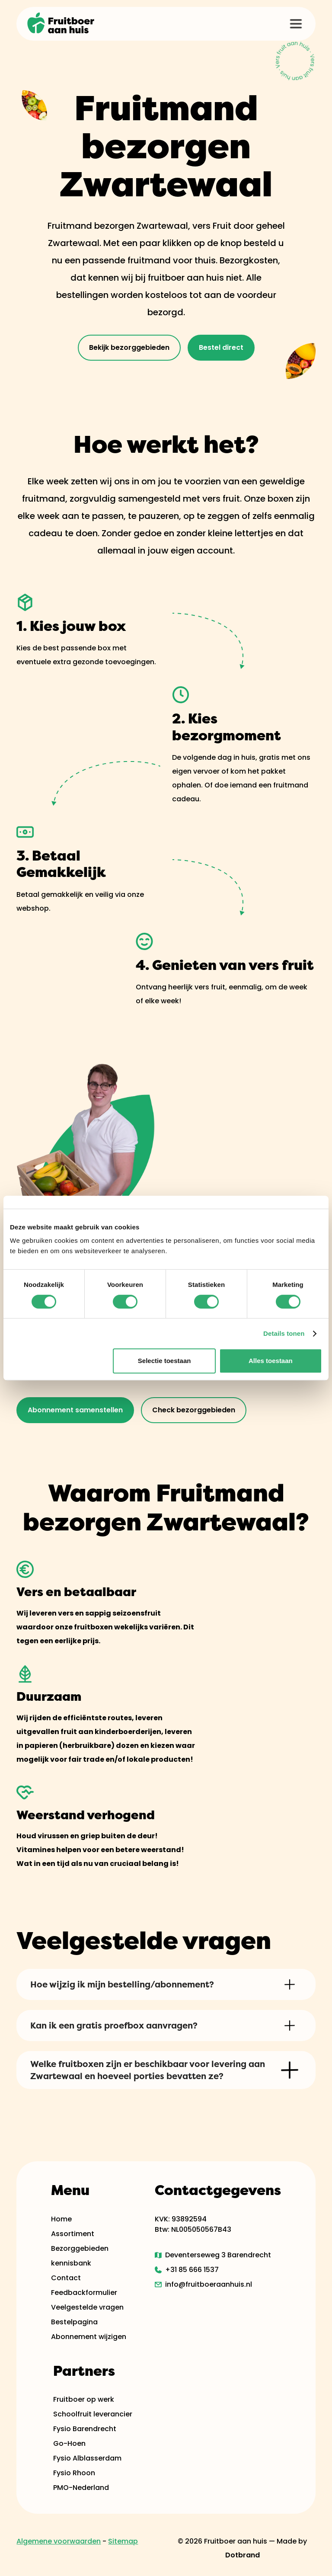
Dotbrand (242, 2555)
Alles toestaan (271, 1360)
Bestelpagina (74, 2322)
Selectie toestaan (164, 1360)
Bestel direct (221, 347)
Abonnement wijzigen (88, 2337)
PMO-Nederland (81, 2488)
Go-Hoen (69, 2443)
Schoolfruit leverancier (92, 2414)
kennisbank (71, 2263)
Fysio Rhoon (74, 2473)
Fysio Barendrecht (84, 2429)
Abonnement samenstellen (75, 1410)
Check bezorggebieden (193, 1410)
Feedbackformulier (84, 2293)
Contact (66, 2278)
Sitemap (123, 2541)
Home (61, 2219)
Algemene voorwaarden (58, 2541)
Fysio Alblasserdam (87, 2458)
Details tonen (283, 1333)
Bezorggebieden (80, 2248)
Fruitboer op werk (83, 2399)
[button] (295, 23)
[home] (61, 24)
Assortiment (72, 2234)
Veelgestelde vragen (87, 2307)
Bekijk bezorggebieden (129, 347)
